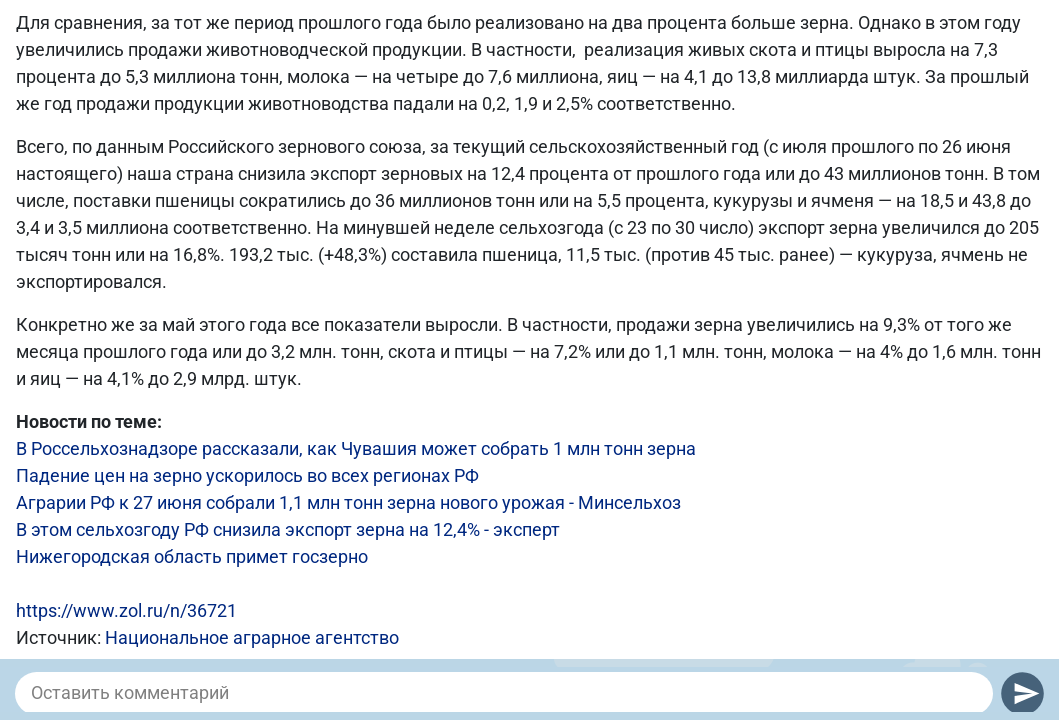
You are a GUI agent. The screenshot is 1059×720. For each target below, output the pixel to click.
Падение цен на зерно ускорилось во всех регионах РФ (247, 475)
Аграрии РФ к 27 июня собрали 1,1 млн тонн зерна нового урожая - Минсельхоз (348, 502)
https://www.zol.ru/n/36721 (126, 610)
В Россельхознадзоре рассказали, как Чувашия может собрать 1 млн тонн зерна (356, 448)
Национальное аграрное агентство (252, 637)
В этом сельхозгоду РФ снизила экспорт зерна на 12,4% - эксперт (288, 529)
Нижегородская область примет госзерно (192, 556)
